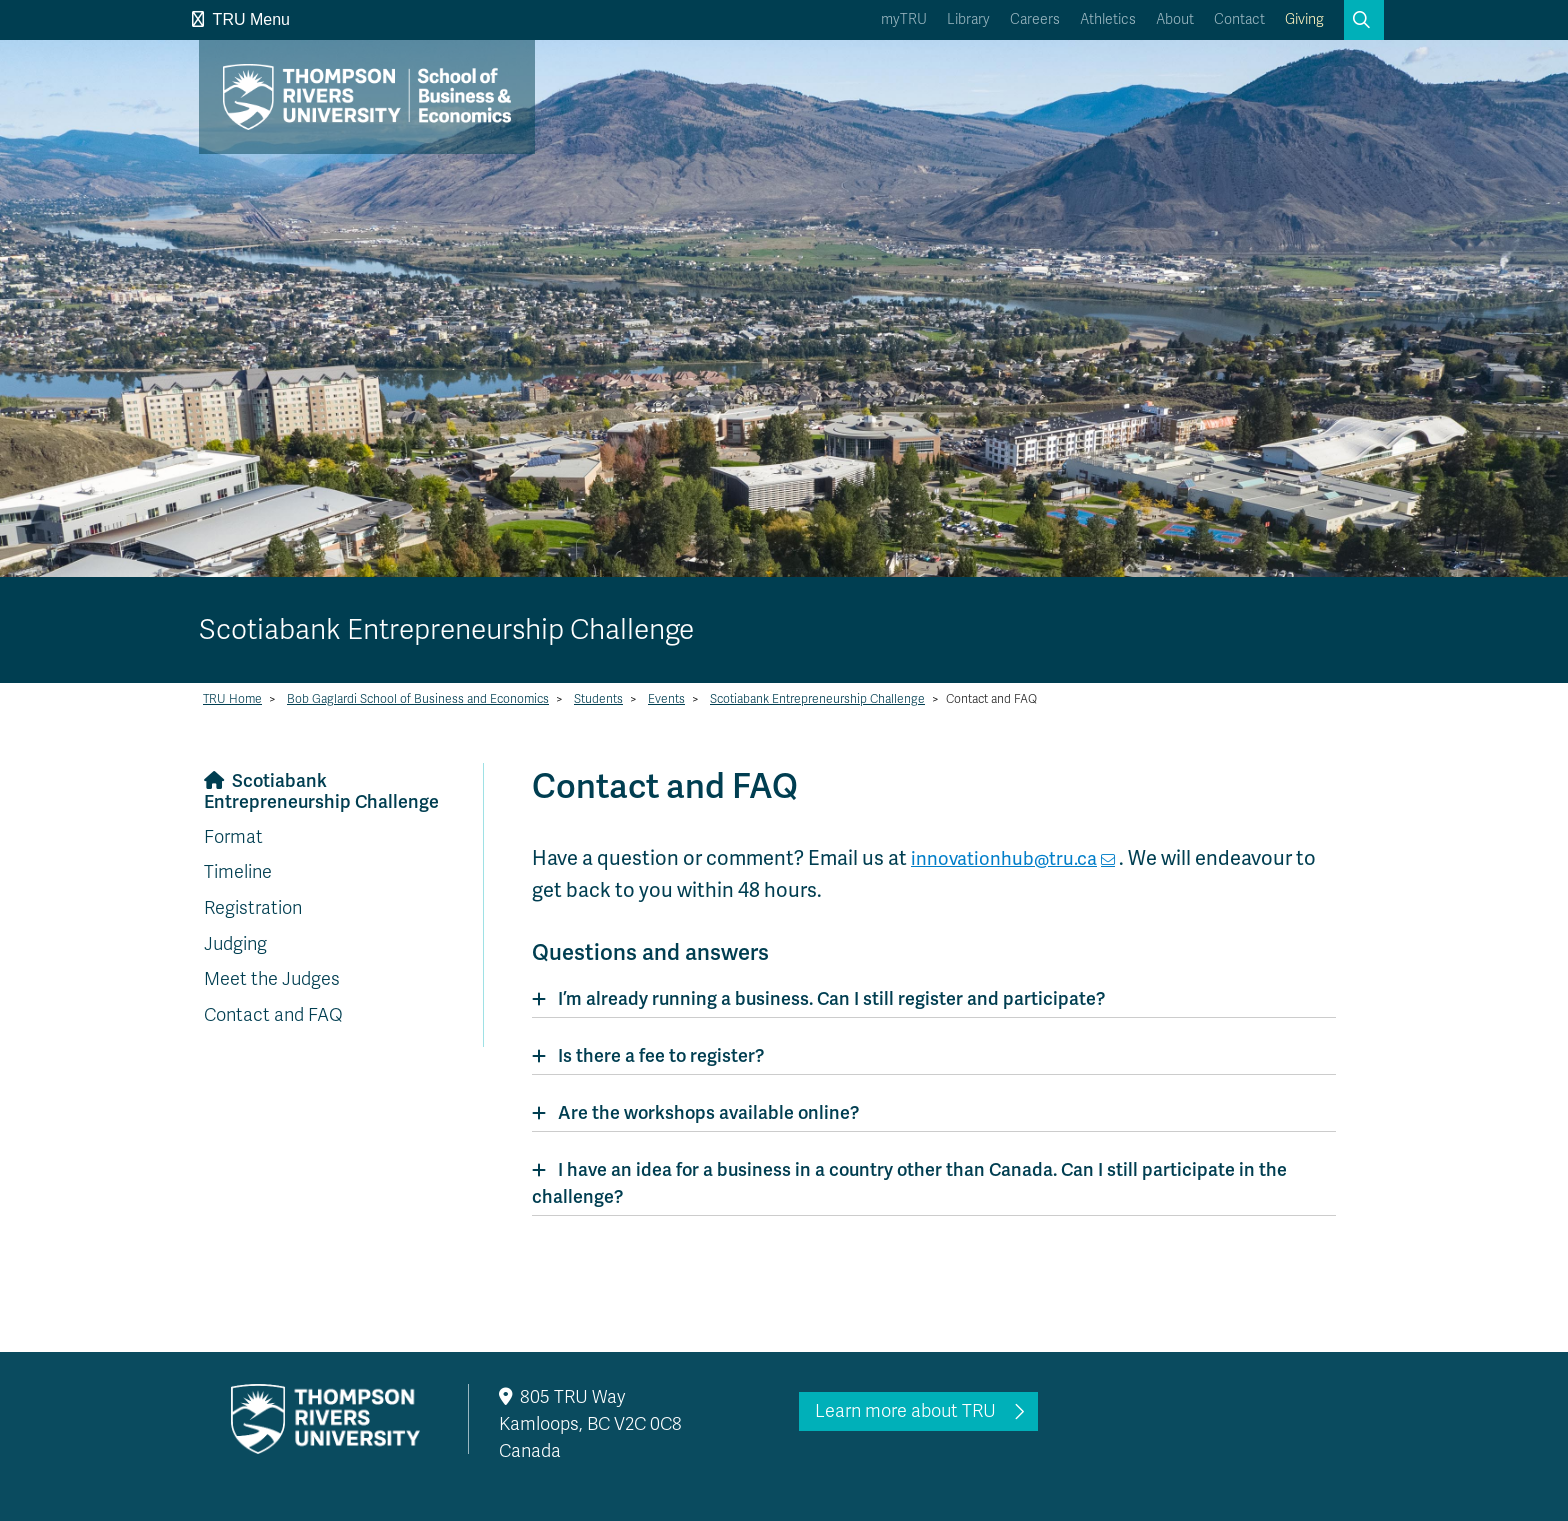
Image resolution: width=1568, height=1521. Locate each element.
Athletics (1108, 19)
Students (598, 699)
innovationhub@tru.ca (1013, 858)
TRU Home (232, 699)
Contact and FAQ (273, 1015)
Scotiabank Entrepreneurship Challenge (817, 699)
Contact (1239, 19)
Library (968, 19)
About (1175, 19)
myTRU (904, 19)
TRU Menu (241, 19)
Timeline (238, 872)
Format (233, 837)
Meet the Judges (272, 979)
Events (666, 699)
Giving (1304, 19)
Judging (235, 944)
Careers (1035, 19)
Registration (253, 908)
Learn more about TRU (905, 1411)
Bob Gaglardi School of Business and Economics (418, 699)
